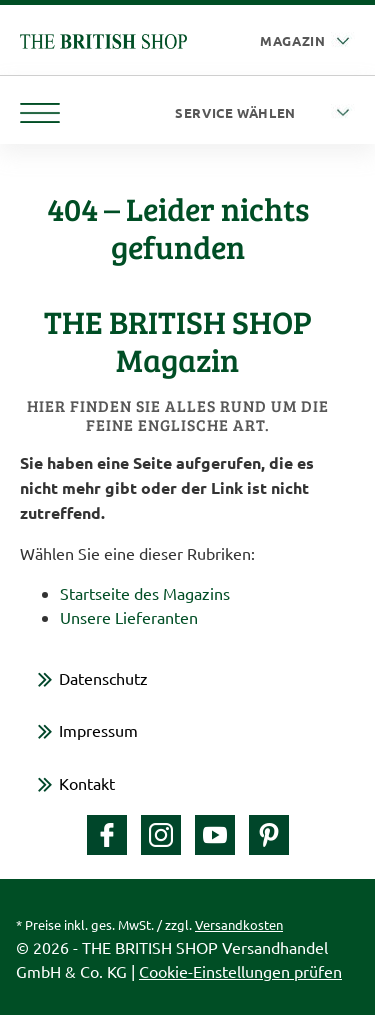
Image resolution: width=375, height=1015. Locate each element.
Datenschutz (103, 678)
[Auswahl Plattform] (307, 41)
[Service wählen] (265, 113)
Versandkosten (239, 924)
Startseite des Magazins (145, 593)
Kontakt (87, 783)
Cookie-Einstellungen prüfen (240, 971)
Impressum (98, 730)
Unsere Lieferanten (129, 617)
